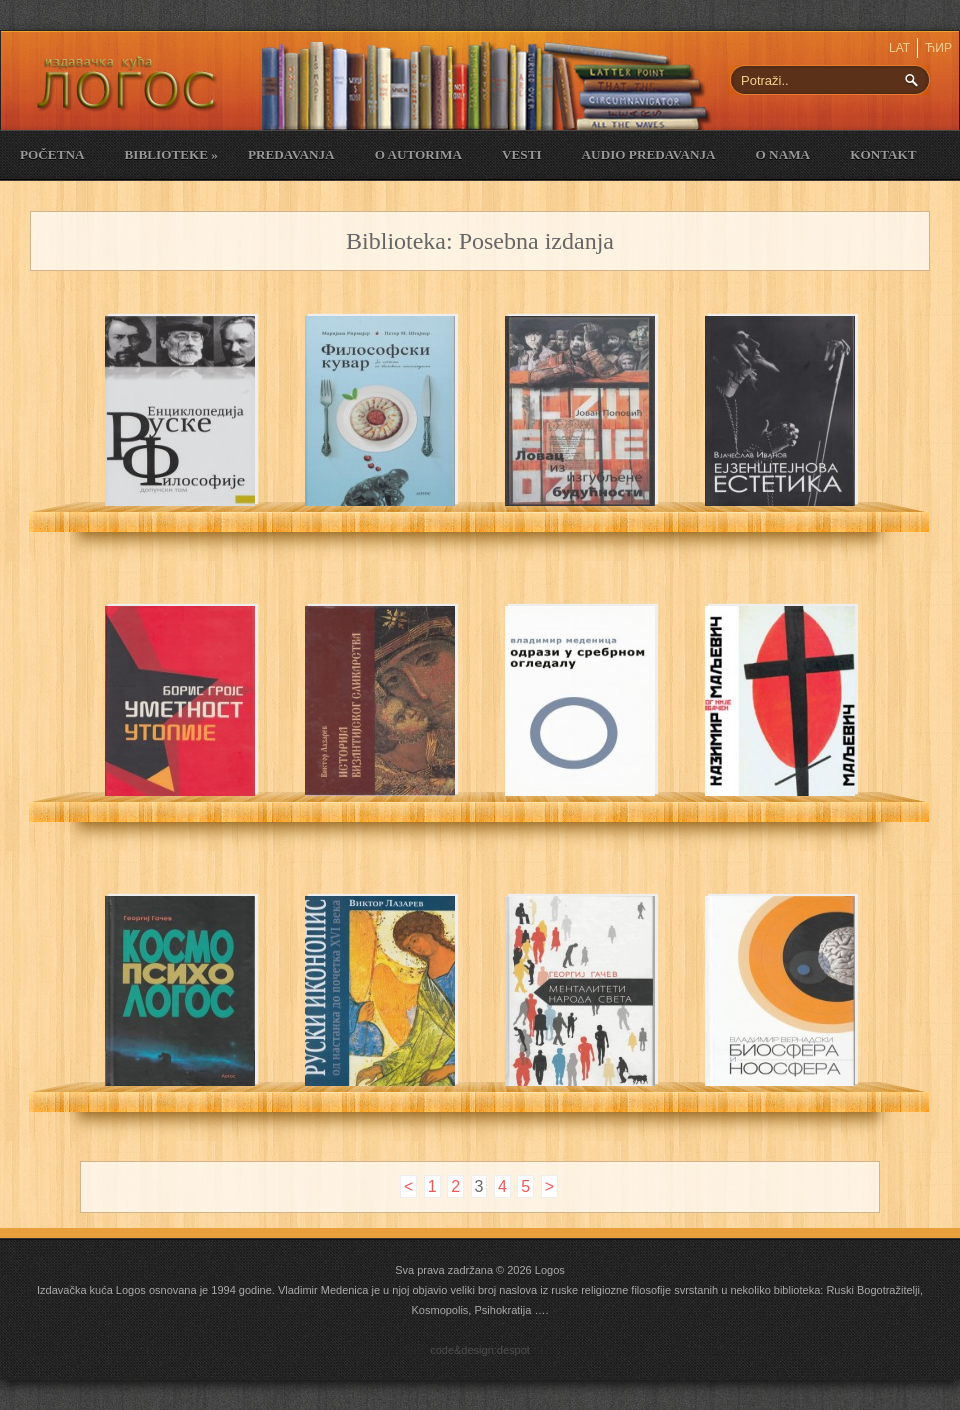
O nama (783, 154)
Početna (52, 154)
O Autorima (418, 154)
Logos (550, 1270)
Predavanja (291, 154)
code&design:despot (480, 1350)
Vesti (522, 154)
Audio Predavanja (649, 154)
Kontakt (883, 154)
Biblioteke (170, 154)
